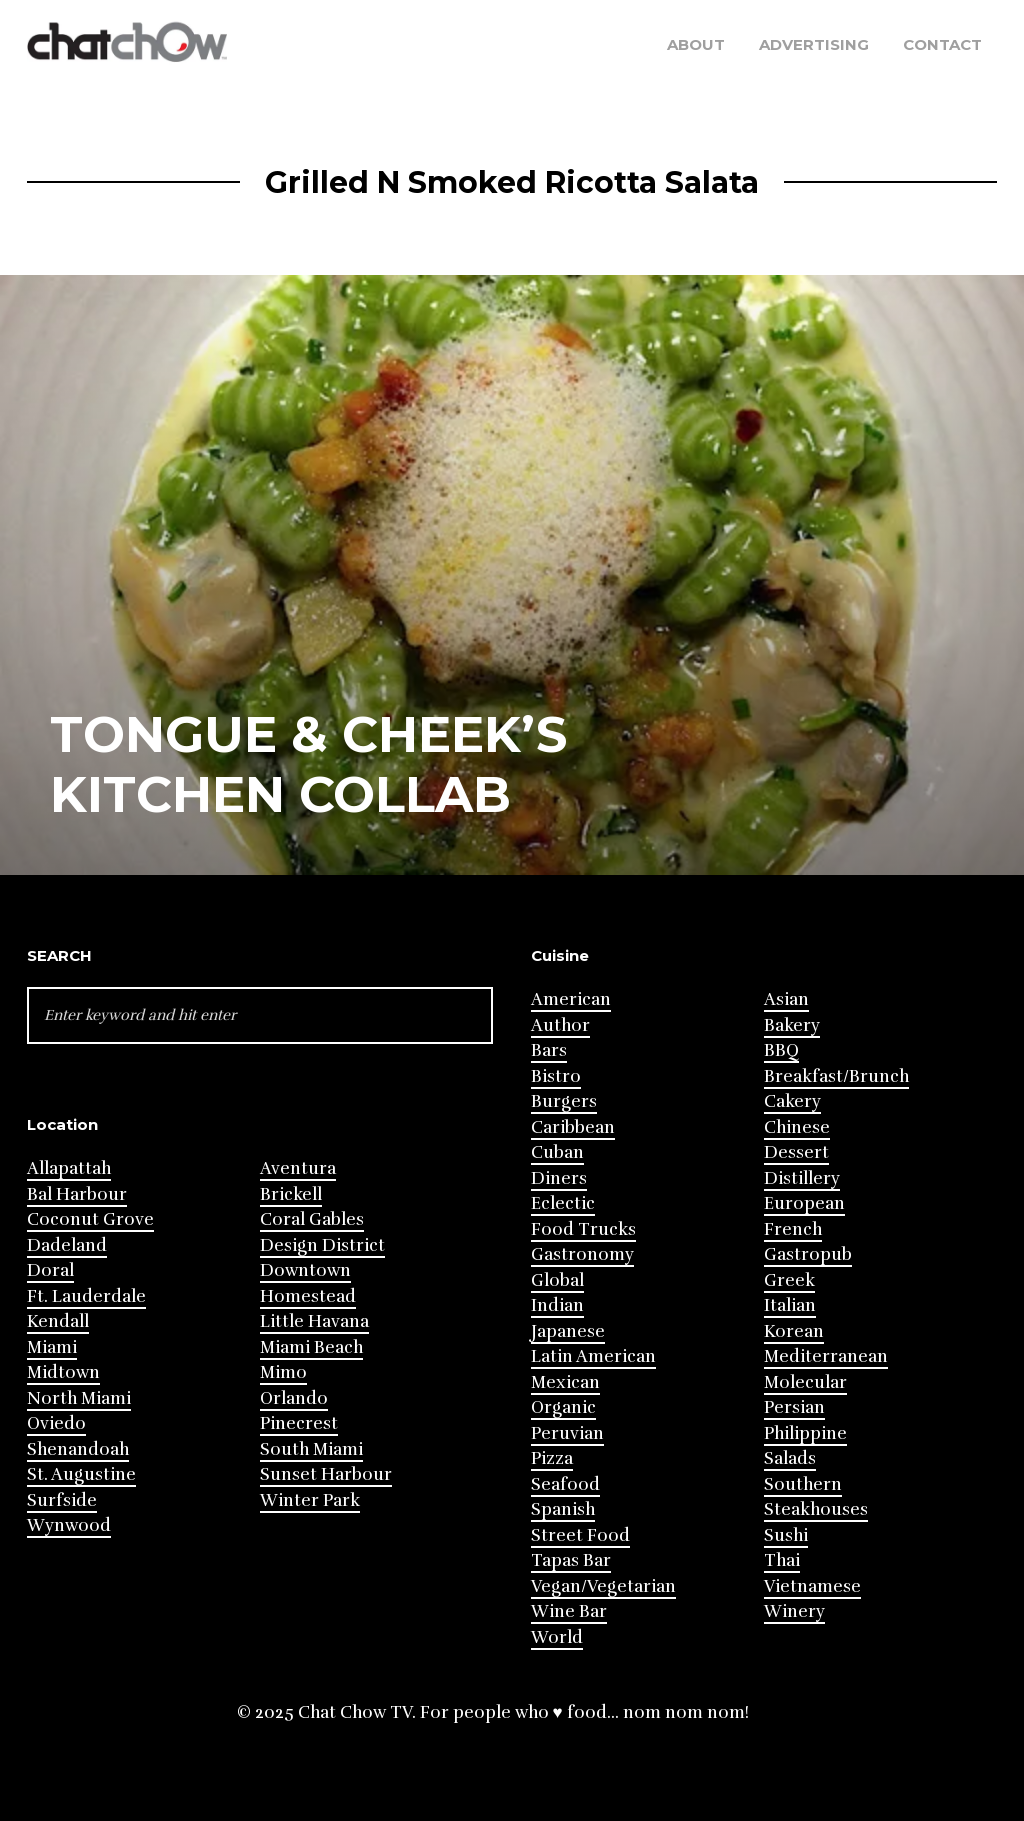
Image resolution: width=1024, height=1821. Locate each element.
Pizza (552, 1458)
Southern (803, 1484)
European (804, 1203)
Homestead (308, 1296)
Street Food (580, 1535)
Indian (557, 1305)
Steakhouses (816, 1509)
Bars (549, 1050)
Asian (786, 999)
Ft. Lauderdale (86, 1296)
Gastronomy (582, 1254)
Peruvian (567, 1433)
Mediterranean (826, 1356)
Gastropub (808, 1254)
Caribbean (573, 1127)
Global (557, 1280)
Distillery (802, 1178)
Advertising (814, 44)
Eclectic (563, 1203)
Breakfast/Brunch (836, 1076)
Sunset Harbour (326, 1474)
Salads (790, 1458)
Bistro (556, 1076)
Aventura (298, 1168)
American (571, 999)
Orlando (294, 1398)
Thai (782, 1560)
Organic (563, 1407)
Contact (942, 44)
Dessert (796, 1152)
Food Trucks (583, 1229)
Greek (789, 1280)
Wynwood (69, 1525)
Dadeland (67, 1245)
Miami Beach (311, 1347)
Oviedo (56, 1423)
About (696, 44)
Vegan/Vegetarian (603, 1586)
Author (560, 1025)
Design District (322, 1245)
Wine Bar (569, 1611)
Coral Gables (312, 1219)
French (793, 1229)
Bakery (792, 1025)
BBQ (781, 1050)
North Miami (79, 1398)
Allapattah (69, 1168)
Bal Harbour (77, 1194)
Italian (790, 1305)
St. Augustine (81, 1474)
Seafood (565, 1484)
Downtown (305, 1270)
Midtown (63, 1372)
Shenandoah (78, 1449)
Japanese (568, 1331)
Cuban (557, 1152)
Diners (559, 1178)
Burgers (564, 1101)
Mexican (565, 1382)
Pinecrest (299, 1423)
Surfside (62, 1500)
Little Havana (314, 1321)
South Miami (311, 1449)
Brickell (291, 1194)
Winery (794, 1611)
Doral (50, 1270)
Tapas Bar (571, 1560)
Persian (794, 1407)
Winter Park (310, 1500)
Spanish (563, 1509)
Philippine (805, 1433)
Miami (52, 1347)
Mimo (283, 1372)
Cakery (792, 1101)
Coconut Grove (90, 1219)
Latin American (593, 1356)
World (557, 1637)
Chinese (797, 1127)
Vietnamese (812, 1586)
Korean (794, 1331)
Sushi (786, 1535)
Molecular (805, 1382)
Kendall (58, 1321)
